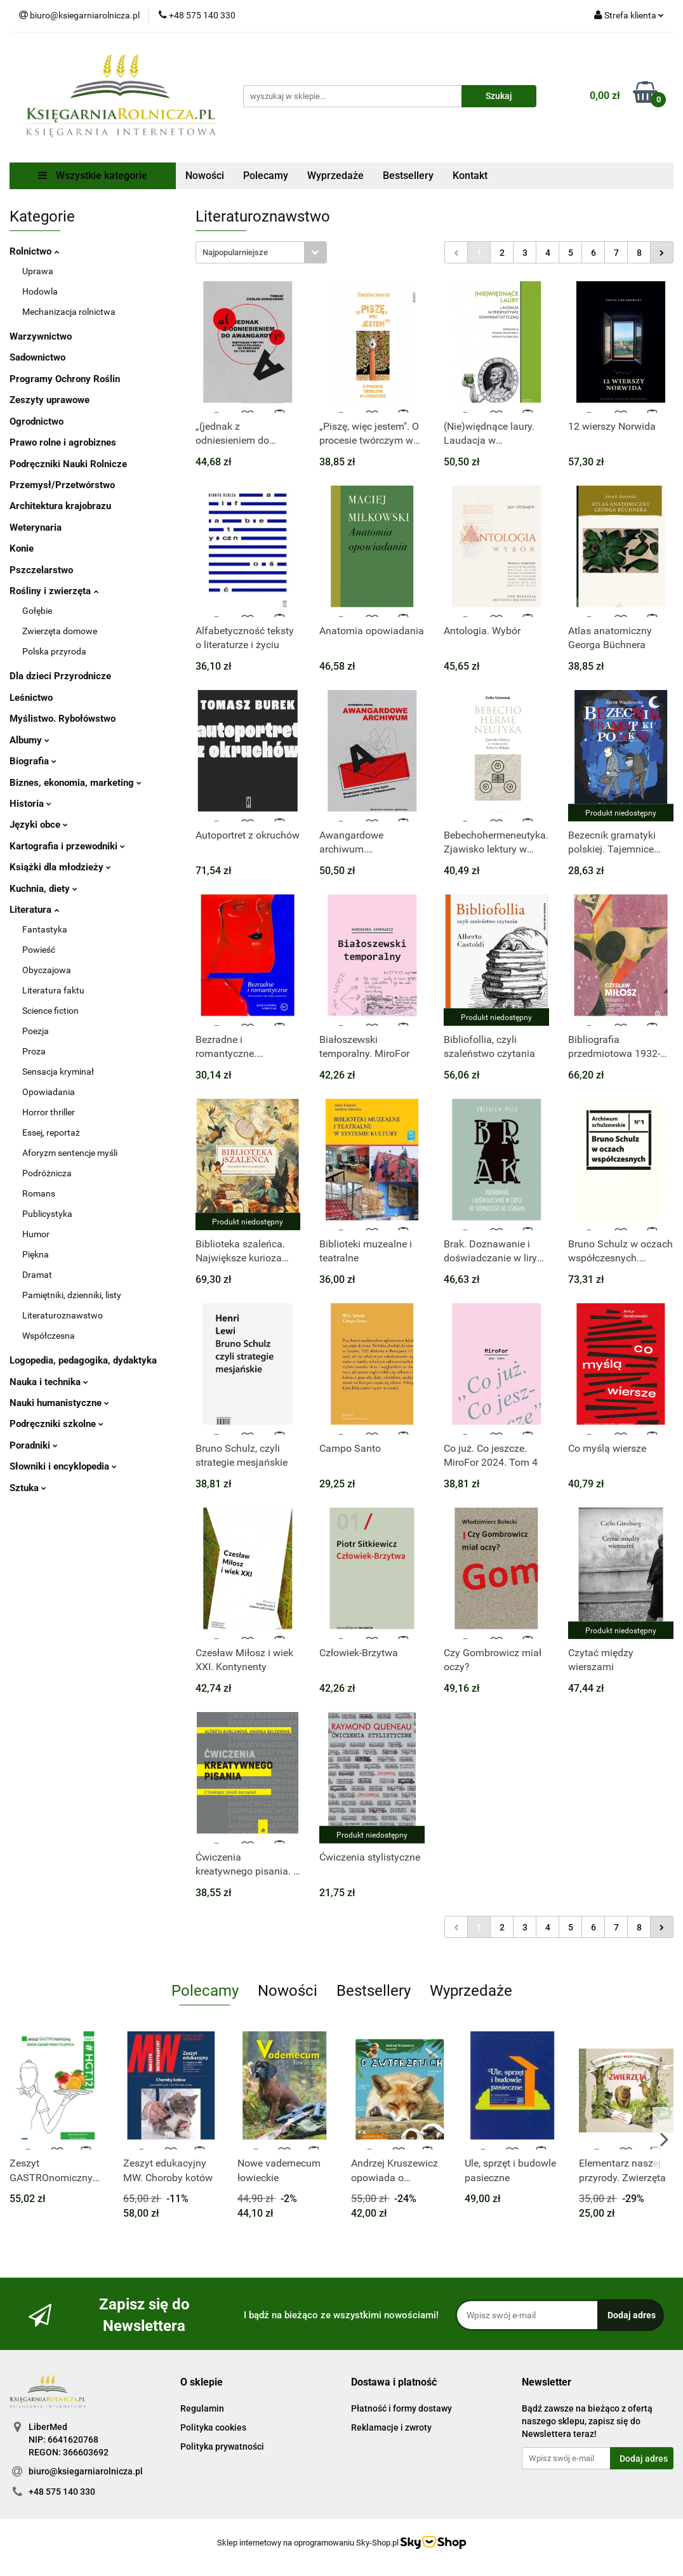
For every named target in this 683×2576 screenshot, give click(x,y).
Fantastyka (44, 929)
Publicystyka (47, 1214)
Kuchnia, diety (43, 888)
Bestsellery (408, 175)
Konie (22, 548)
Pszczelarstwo (41, 570)
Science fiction (50, 1011)
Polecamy (265, 175)
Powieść (38, 950)
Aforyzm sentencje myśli (69, 1153)
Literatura (34, 909)
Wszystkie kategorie (92, 175)
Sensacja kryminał (58, 1071)
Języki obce (39, 824)
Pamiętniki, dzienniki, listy (71, 1295)
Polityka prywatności (222, 2446)
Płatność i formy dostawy (401, 2408)
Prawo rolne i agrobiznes (63, 442)
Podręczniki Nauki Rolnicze (68, 464)
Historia (30, 803)
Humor (36, 1234)
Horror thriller (48, 1112)
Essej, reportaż (51, 1132)
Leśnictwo (31, 697)
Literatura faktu (53, 990)
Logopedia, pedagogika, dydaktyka (83, 1360)
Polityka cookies (213, 2427)
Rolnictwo (34, 251)
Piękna (35, 1254)
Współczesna (48, 1336)
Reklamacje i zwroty (391, 2427)
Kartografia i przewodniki (67, 846)
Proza (34, 1051)
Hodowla (40, 291)
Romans (38, 1193)
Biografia (33, 761)
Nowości (204, 175)
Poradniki (34, 1445)
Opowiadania (48, 1092)
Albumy (30, 740)
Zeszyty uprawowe (50, 400)
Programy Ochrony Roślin (65, 379)
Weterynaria (36, 527)
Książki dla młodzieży (60, 867)
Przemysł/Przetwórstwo (62, 485)
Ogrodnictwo (36, 421)
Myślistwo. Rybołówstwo (63, 718)
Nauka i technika (49, 1382)
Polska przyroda (54, 651)
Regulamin (202, 2408)
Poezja (35, 1031)
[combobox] (261, 252)
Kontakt (470, 175)
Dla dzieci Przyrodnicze (60, 676)
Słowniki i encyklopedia (63, 1466)
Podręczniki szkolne (56, 1424)
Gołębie (37, 611)
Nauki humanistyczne (59, 1403)
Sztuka (28, 1488)
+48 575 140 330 (62, 2491)
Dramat (37, 1275)
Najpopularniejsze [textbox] (235, 252)
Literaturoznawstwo (62, 1315)
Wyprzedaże (335, 175)
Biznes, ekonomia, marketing (76, 782)
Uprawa (37, 271)
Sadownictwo (37, 357)
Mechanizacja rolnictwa (69, 312)
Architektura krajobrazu (60, 506)
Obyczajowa (46, 970)
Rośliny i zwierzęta (54, 591)
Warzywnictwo (41, 336)
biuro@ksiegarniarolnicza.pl (86, 2471)
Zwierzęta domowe (59, 631)
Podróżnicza (47, 1173)
